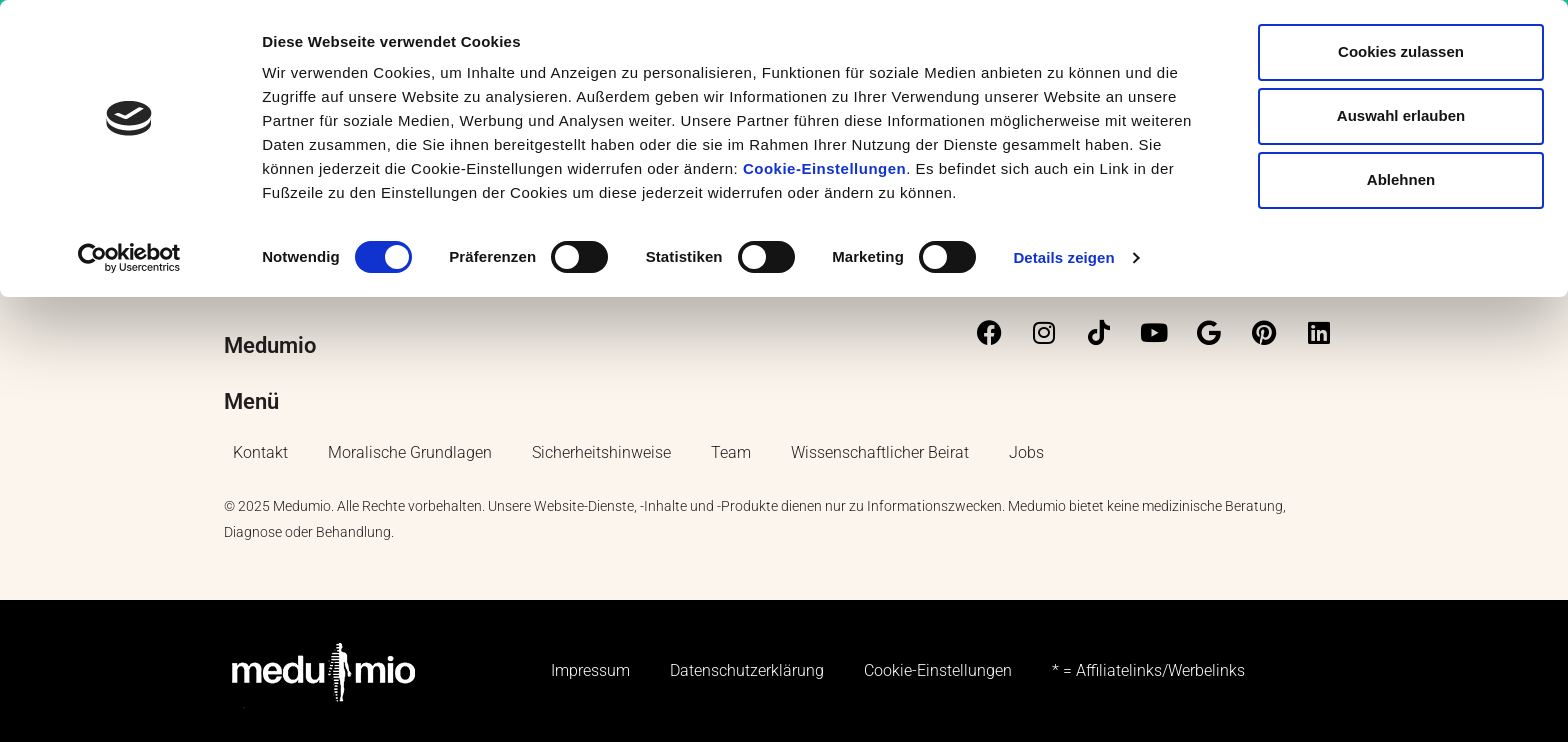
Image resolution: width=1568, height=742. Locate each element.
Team (731, 452)
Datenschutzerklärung (747, 670)
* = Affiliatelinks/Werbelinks (1148, 670)
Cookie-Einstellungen (824, 168)
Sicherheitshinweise (601, 452)
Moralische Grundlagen (410, 452)
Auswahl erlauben (1401, 115)
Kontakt (260, 452)
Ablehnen (1401, 179)
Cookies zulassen (1401, 51)
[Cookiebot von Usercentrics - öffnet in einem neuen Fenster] (129, 258)
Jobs (1026, 452)
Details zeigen (1063, 257)
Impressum (590, 670)
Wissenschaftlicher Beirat (880, 452)
